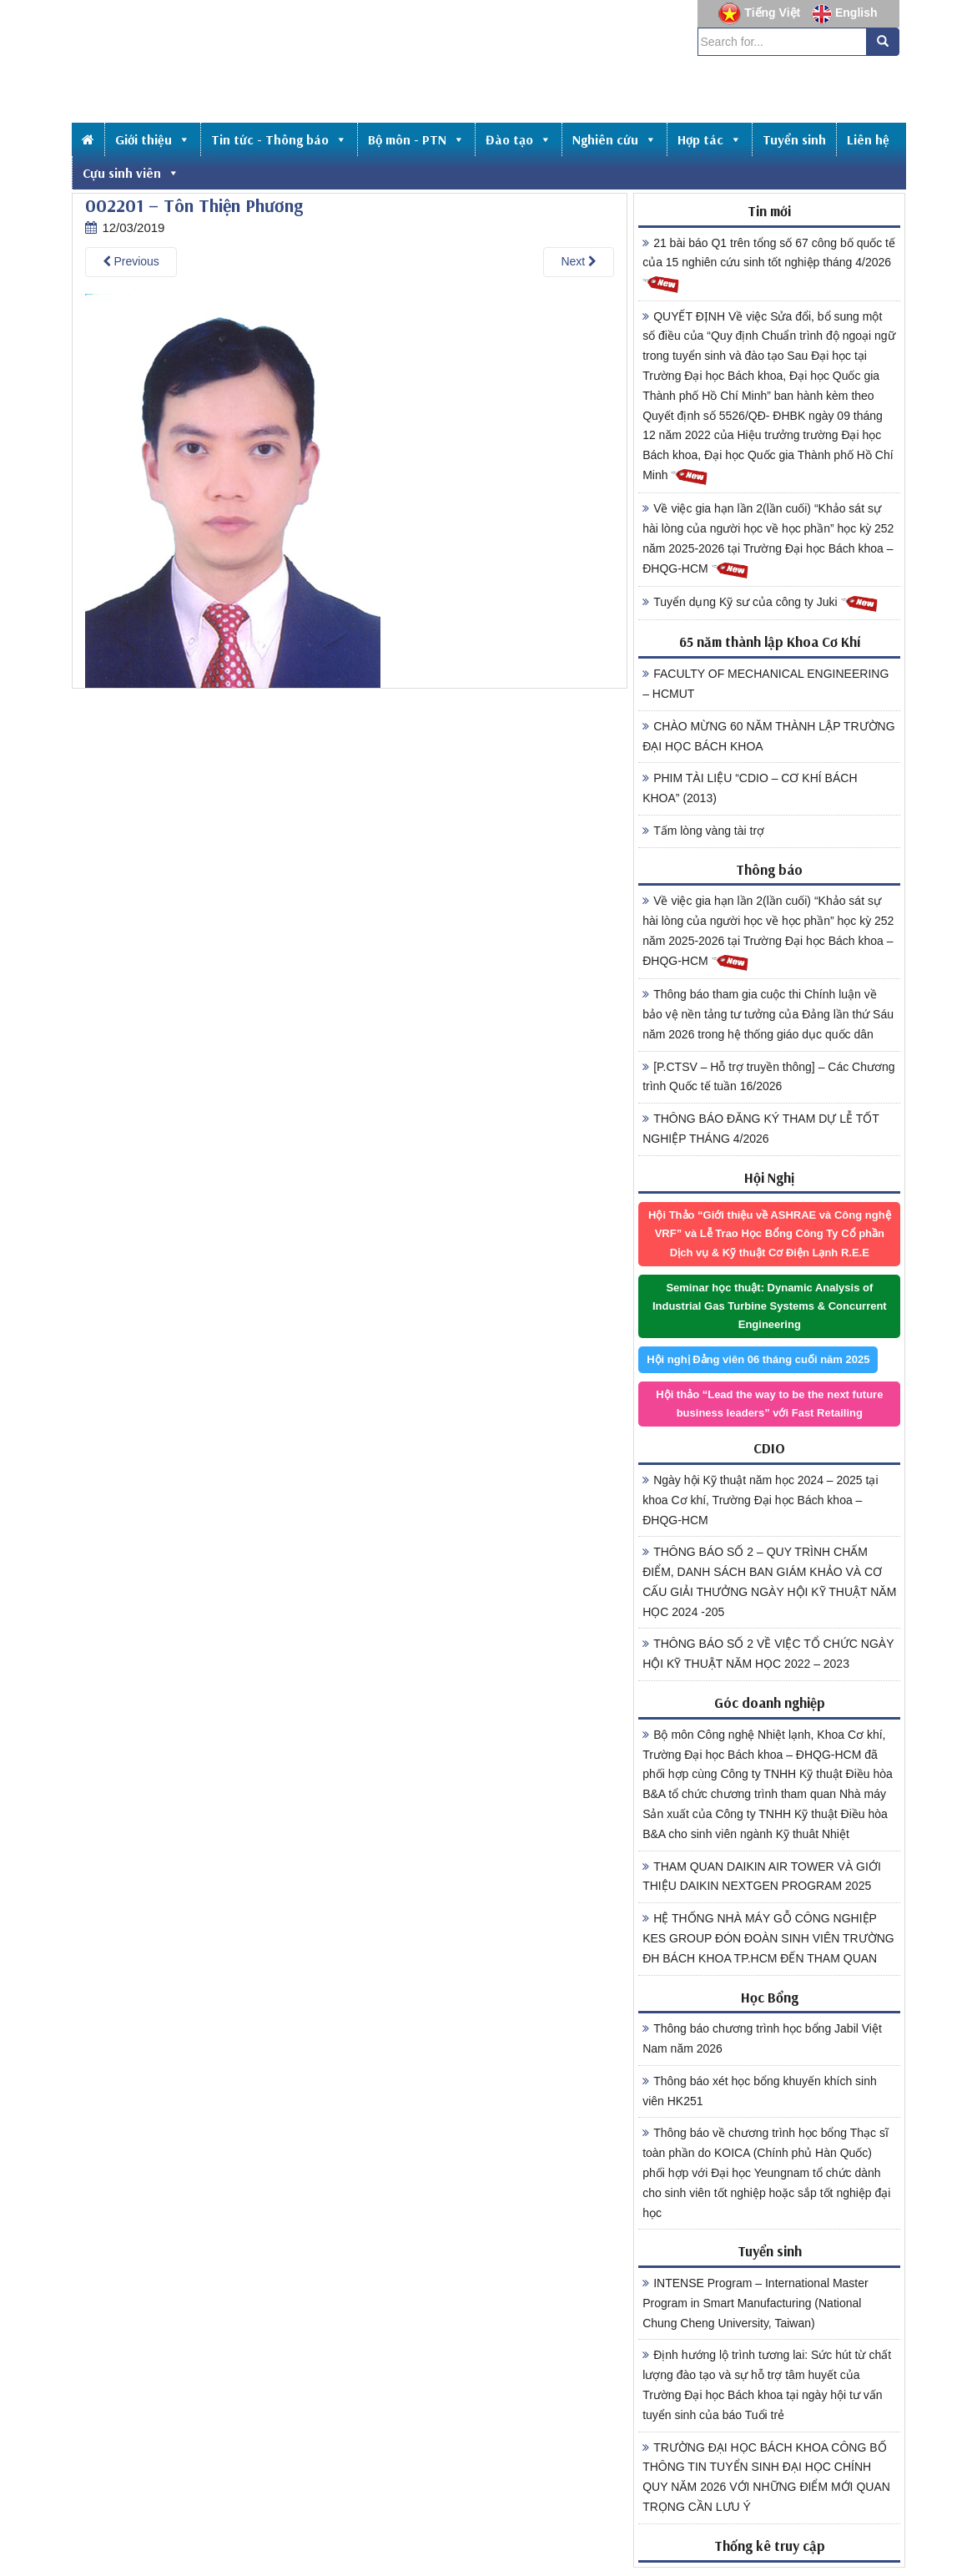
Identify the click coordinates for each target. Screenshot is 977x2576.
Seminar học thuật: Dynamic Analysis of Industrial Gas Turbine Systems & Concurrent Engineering (769, 1306)
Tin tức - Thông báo (279, 139)
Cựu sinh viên (131, 172)
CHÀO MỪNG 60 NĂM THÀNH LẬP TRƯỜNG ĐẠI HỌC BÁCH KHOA (768, 736)
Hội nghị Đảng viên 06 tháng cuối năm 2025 (758, 1359)
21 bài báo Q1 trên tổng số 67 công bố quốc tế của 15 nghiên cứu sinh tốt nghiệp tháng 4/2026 (768, 265)
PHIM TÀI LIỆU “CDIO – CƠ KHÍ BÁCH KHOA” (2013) (749, 788)
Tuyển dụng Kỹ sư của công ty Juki (760, 603)
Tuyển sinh (794, 139)
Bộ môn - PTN (416, 139)
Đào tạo (518, 139)
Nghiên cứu (614, 139)
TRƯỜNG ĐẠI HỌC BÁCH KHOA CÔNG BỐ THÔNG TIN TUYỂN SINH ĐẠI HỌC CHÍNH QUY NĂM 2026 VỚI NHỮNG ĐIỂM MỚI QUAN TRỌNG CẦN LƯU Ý (766, 2477)
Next (579, 261)
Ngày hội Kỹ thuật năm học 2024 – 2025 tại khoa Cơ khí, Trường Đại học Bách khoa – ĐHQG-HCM (760, 1500)
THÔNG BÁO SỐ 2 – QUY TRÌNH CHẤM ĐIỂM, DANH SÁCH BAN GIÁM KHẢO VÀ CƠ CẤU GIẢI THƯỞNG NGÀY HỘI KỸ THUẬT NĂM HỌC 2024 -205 (769, 1581)
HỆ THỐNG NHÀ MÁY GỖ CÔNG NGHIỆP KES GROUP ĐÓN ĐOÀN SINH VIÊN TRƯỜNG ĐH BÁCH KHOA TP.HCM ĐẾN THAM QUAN (768, 1938)
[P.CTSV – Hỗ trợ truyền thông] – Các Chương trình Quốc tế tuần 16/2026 (768, 1077)
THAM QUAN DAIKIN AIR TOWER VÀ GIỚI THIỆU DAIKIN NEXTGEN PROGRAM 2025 (761, 1876)
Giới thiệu (152, 139)
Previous (131, 261)
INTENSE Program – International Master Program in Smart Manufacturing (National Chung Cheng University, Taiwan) (755, 2303)
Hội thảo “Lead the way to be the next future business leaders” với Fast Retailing (769, 1403)
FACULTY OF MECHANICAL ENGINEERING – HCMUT (765, 683)
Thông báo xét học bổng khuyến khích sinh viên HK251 (759, 2091)
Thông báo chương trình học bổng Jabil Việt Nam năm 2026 (762, 2038)
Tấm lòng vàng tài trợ (703, 830)
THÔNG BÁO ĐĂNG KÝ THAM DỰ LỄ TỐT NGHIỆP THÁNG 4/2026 (760, 1128)
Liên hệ (868, 139)
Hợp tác (709, 139)
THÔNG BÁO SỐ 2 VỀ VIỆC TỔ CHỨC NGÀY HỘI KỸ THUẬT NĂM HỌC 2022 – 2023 (768, 1653)
